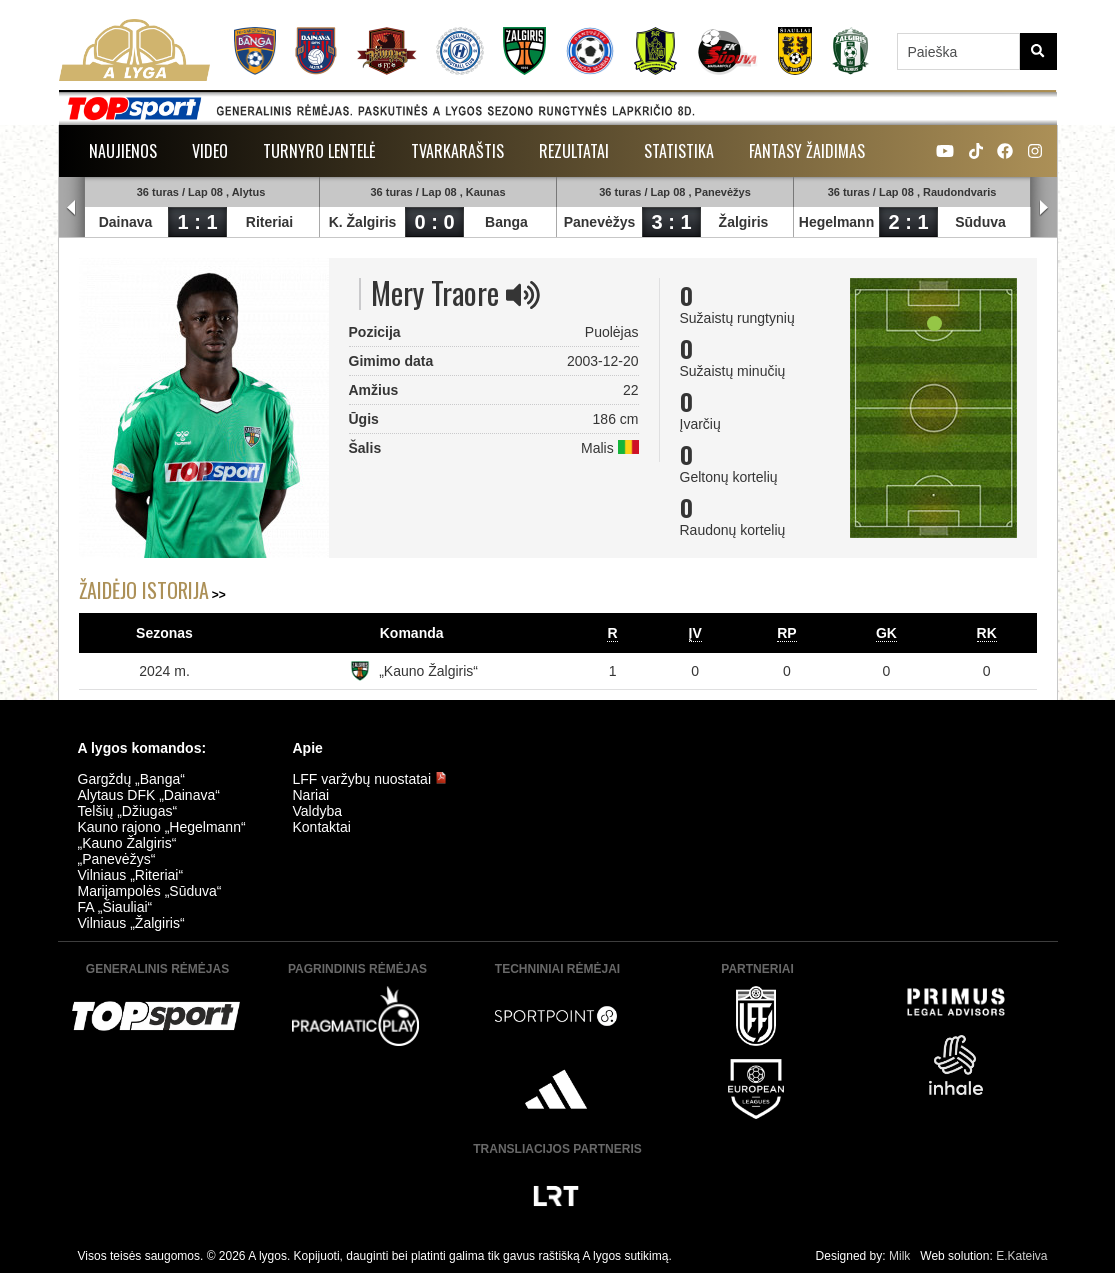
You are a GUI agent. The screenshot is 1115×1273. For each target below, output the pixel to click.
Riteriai (269, 222)
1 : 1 (197, 222)
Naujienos (123, 151)
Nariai (311, 795)
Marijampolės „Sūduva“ (150, 891)
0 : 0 (434, 222)
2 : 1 (908, 222)
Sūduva (980, 222)
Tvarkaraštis (457, 151)
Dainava (126, 222)
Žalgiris (744, 222)
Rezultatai (574, 151)
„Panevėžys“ (117, 859)
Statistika (679, 151)
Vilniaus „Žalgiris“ (131, 923)
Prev (72, 208)
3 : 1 (671, 222)
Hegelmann (836, 222)
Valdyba (318, 811)
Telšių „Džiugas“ (128, 811)
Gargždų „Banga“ (131, 779)
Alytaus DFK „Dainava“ (149, 795)
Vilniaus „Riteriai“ (131, 875)
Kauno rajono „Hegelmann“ (162, 827)
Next (1044, 208)
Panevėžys (600, 222)
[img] (523, 295)
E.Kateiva (1021, 1256)
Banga (506, 222)
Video (210, 151)
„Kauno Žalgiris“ (428, 671)
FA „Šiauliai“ (115, 907)
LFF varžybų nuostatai (370, 779)
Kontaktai (322, 827)
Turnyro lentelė (319, 151)
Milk (899, 1256)
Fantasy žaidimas (807, 151)
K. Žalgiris (363, 222)
